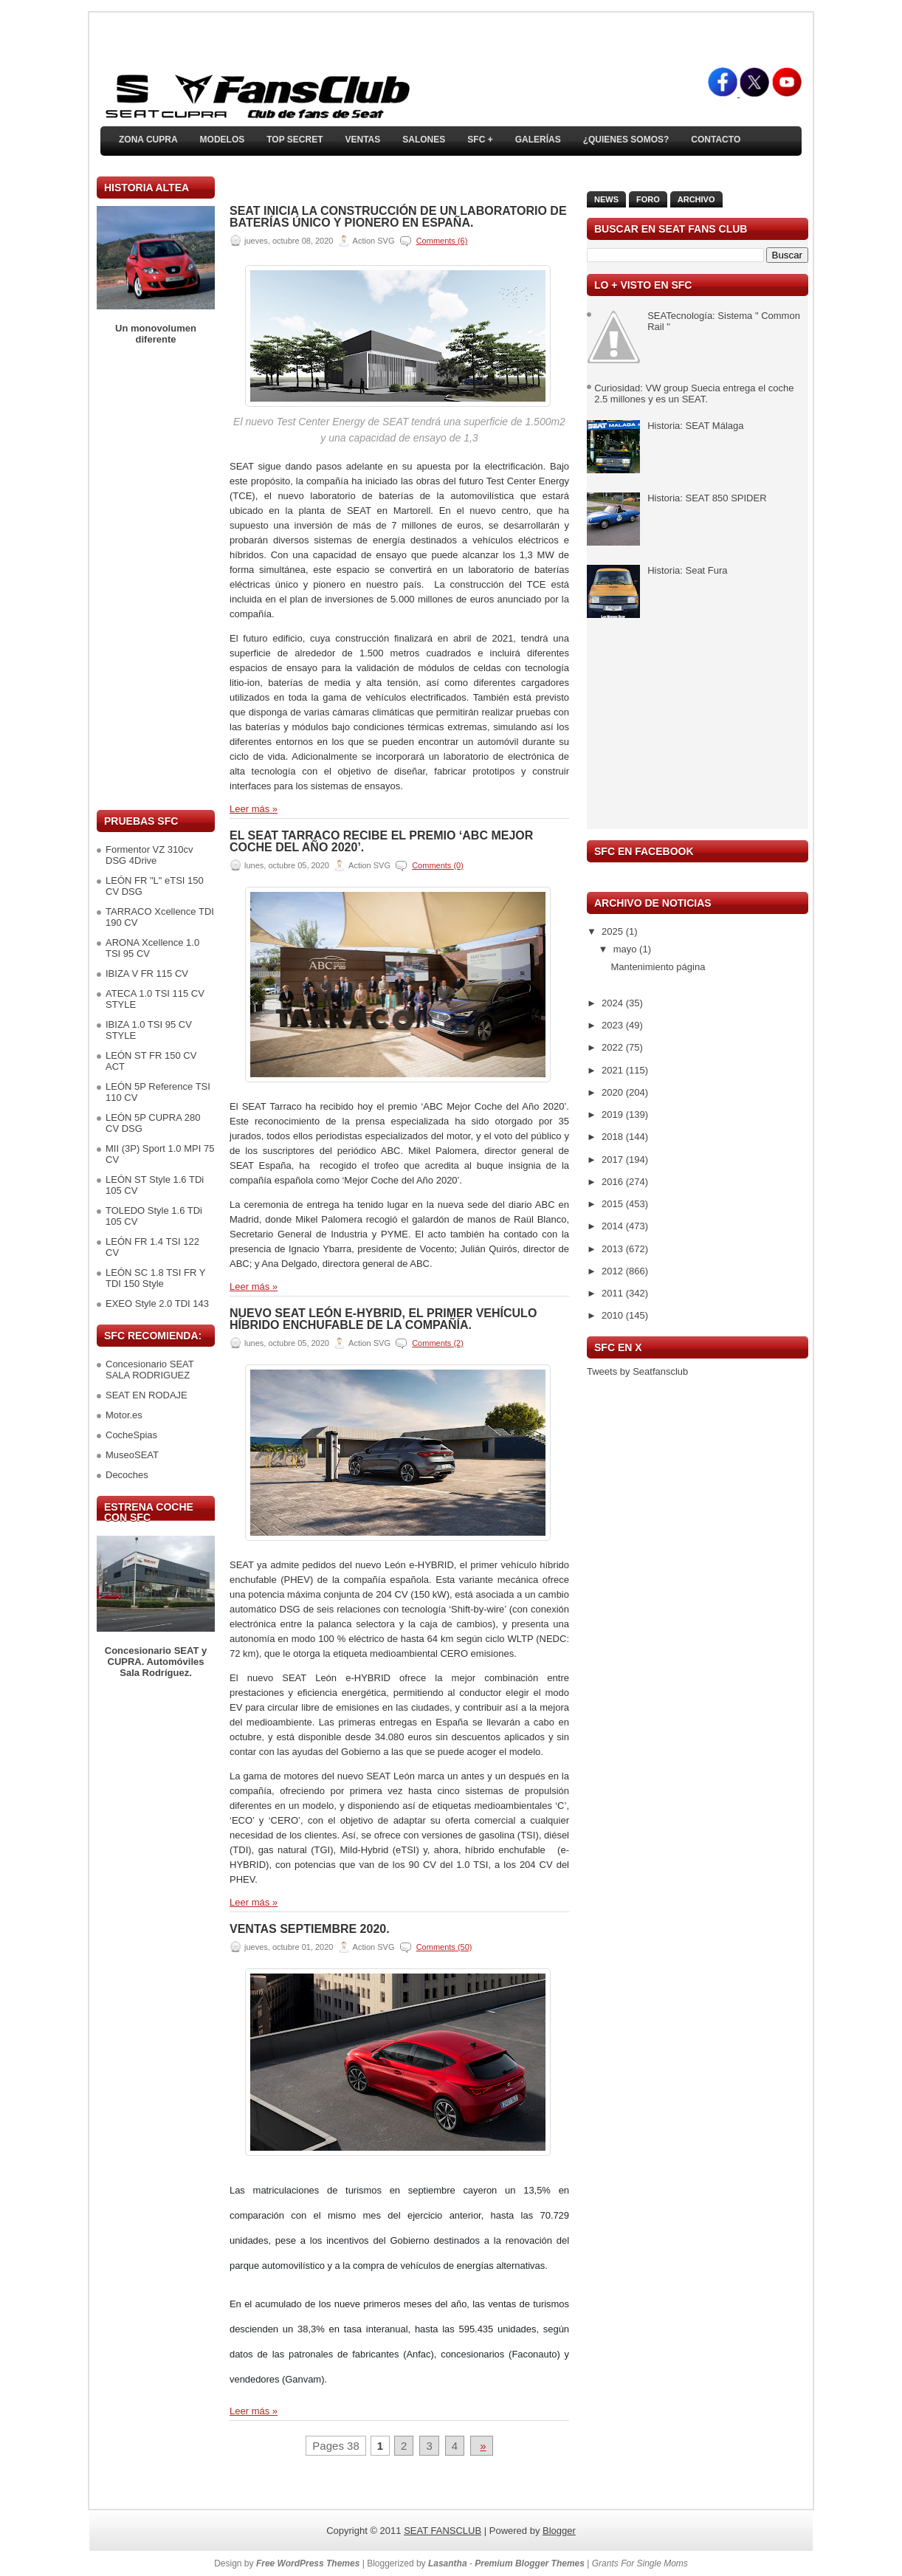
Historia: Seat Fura (687, 570)
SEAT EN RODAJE (146, 1395)
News (606, 199)
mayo (626, 949)
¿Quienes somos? (626, 139)
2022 (614, 1047)
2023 (614, 1025)
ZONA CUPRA (148, 139)
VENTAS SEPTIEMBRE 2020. (310, 1929)
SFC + (479, 139)
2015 (614, 1203)
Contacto (715, 139)
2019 (614, 1114)
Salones (423, 139)
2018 (614, 1136)
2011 (614, 1293)
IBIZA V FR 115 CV (147, 973)
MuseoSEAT (132, 1454)
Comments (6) (442, 240)
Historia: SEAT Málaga (695, 425)
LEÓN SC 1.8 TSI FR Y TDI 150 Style (155, 1278)
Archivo (696, 199)
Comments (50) (444, 1947)
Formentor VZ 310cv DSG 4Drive (149, 855)
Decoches (127, 1474)
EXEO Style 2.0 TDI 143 (157, 1303)
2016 (614, 1181)
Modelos (222, 139)
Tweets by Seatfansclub (637, 1371)
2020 (614, 1092)
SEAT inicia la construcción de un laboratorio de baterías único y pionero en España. (398, 217)
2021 (614, 1070)
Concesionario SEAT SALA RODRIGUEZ (149, 1370)
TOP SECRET (294, 139)
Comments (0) (438, 865)
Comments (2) (438, 1343)
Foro (648, 199)
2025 (614, 931)
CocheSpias (131, 1434)
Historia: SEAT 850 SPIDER (706, 498)
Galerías (538, 139)
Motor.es (124, 1415)
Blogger (559, 2530)
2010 (614, 1315)
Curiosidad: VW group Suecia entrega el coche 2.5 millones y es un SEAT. (693, 393)
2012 (614, 1271)
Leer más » (254, 808)
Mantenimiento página (657, 966)
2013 (614, 1248)
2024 (614, 1003)
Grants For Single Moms (640, 2563)
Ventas (362, 139)
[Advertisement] (156, 577)
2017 (614, 1159)
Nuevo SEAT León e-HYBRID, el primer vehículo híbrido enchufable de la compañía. (383, 1319)
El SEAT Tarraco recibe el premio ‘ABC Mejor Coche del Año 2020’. (381, 841)
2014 (614, 1226)
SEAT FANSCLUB (442, 2530)
